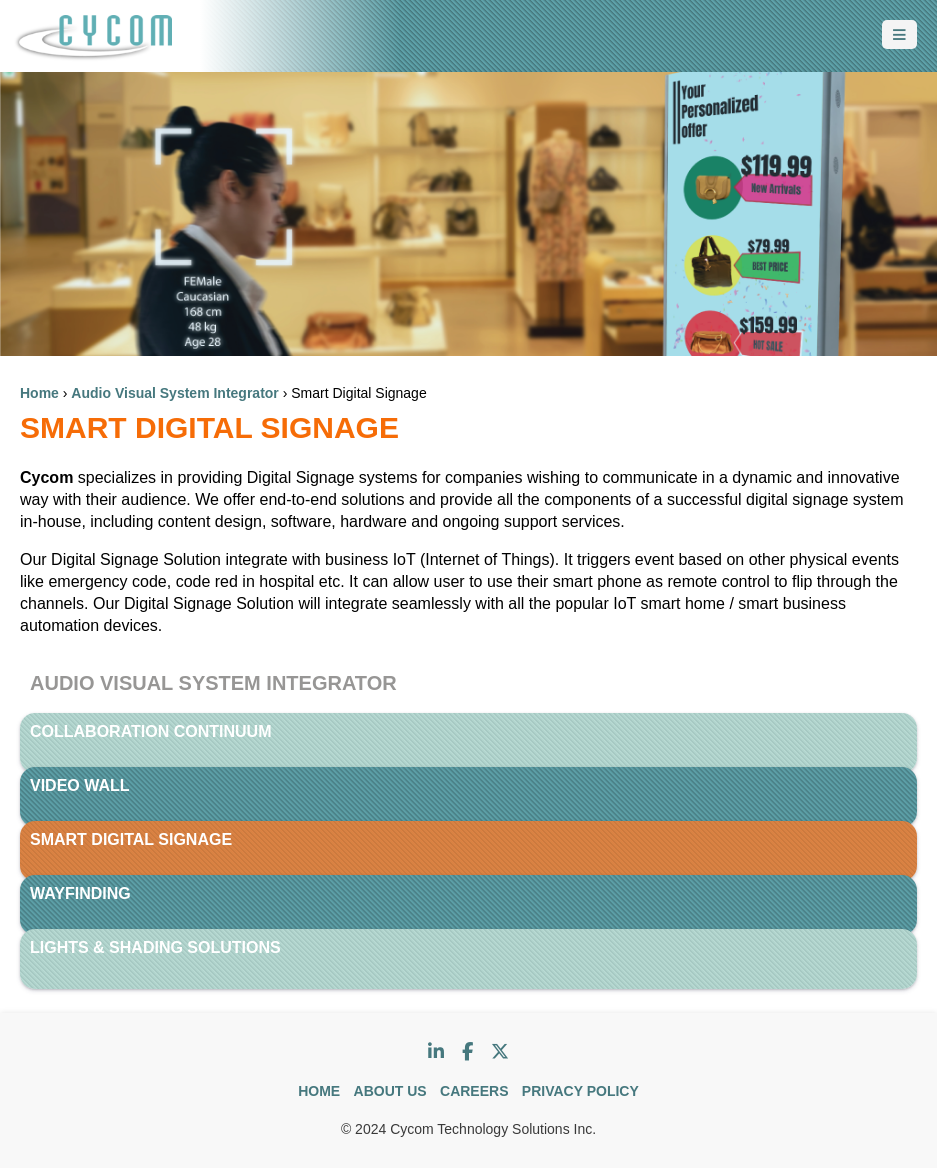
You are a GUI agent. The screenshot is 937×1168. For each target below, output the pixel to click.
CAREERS (474, 1091)
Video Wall (80, 785)
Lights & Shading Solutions (155, 947)
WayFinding (80, 893)
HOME (319, 1091)
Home (39, 393)
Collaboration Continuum (150, 731)
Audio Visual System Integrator (174, 393)
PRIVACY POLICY (580, 1091)
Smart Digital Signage (131, 839)
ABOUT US (390, 1091)
